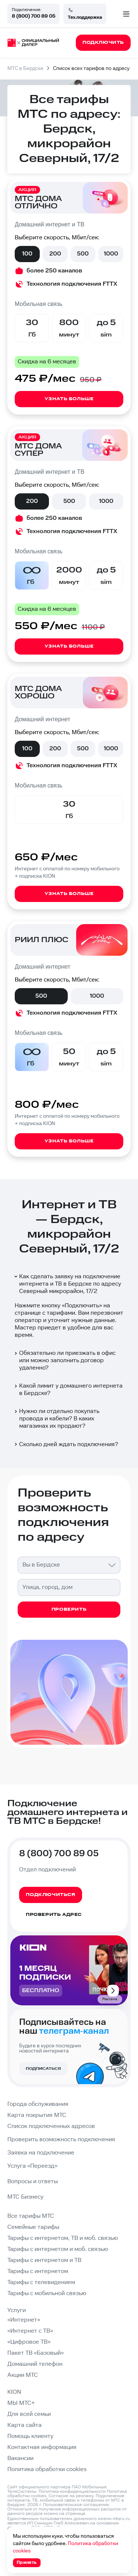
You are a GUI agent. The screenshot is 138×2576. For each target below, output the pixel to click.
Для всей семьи (29, 2414)
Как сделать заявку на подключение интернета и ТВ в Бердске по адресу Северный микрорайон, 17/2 (67, 1284)
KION (14, 2392)
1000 (111, 253)
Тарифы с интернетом (37, 2271)
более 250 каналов (54, 270)
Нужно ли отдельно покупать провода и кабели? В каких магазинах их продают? (56, 1419)
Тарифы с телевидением (41, 2282)
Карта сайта (24, 2425)
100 (27, 253)
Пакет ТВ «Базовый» (35, 2353)
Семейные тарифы (33, 2227)
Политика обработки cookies (46, 2469)
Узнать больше (69, 399)
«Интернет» (23, 2319)
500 (83, 253)
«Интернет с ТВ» (30, 2330)
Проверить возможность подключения (61, 2139)
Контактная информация (42, 2447)
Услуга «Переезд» (32, 2166)
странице (75, 2513)
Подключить (82, 1305)
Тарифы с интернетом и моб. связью (57, 2249)
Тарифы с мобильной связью (46, 2293)
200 (55, 253)
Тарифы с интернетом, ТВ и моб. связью (62, 2238)
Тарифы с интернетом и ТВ (44, 2260)
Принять (27, 2562)
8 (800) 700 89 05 (33, 16)
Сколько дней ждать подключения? (65, 1444)
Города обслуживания (37, 2104)
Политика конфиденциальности (72, 2491)
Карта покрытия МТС (36, 2115)
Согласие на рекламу (71, 2496)
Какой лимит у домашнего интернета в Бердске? (68, 1389)
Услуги (16, 2310)
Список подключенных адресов (51, 2126)
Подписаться (43, 2068)
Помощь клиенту (30, 2436)
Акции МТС (22, 2375)
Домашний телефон (35, 2364)
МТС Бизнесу (25, 2196)
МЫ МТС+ (21, 2403)
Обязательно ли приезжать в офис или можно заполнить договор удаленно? (64, 1360)
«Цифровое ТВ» (28, 2342)
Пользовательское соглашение (76, 2505)
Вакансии (20, 2458)
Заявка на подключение (40, 2152)
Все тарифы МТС (30, 2216)
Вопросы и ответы (32, 2181)
